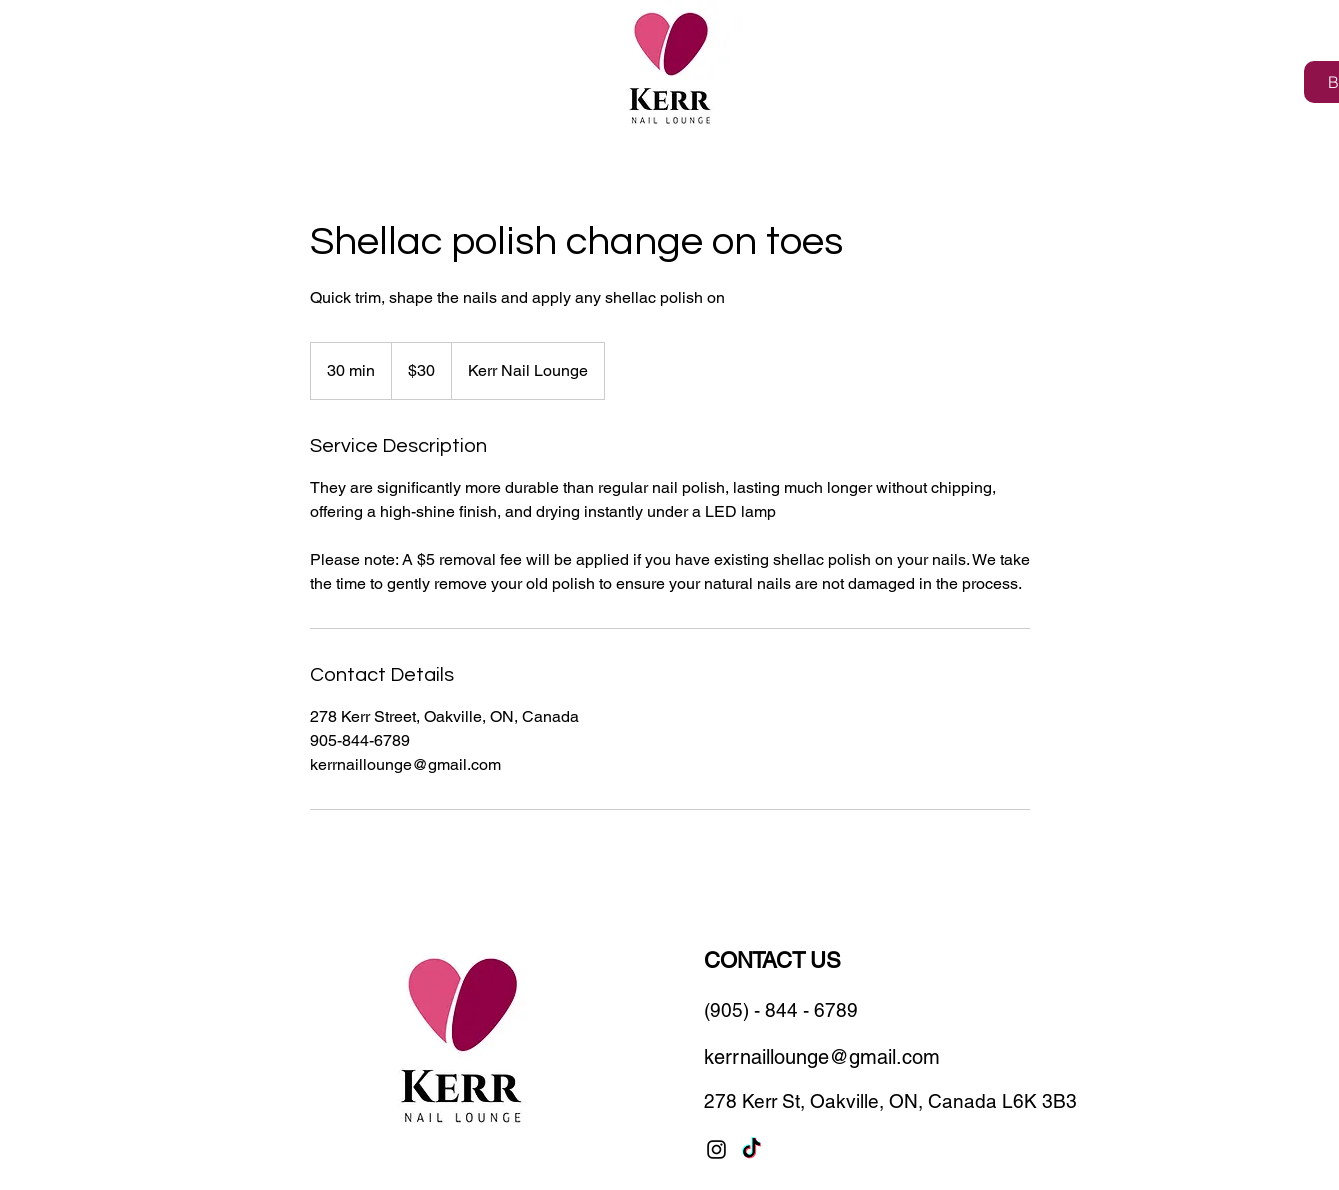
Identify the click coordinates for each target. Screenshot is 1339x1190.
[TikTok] (751, 1149)
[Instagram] (716, 1149)
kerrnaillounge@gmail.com (822, 1057)
